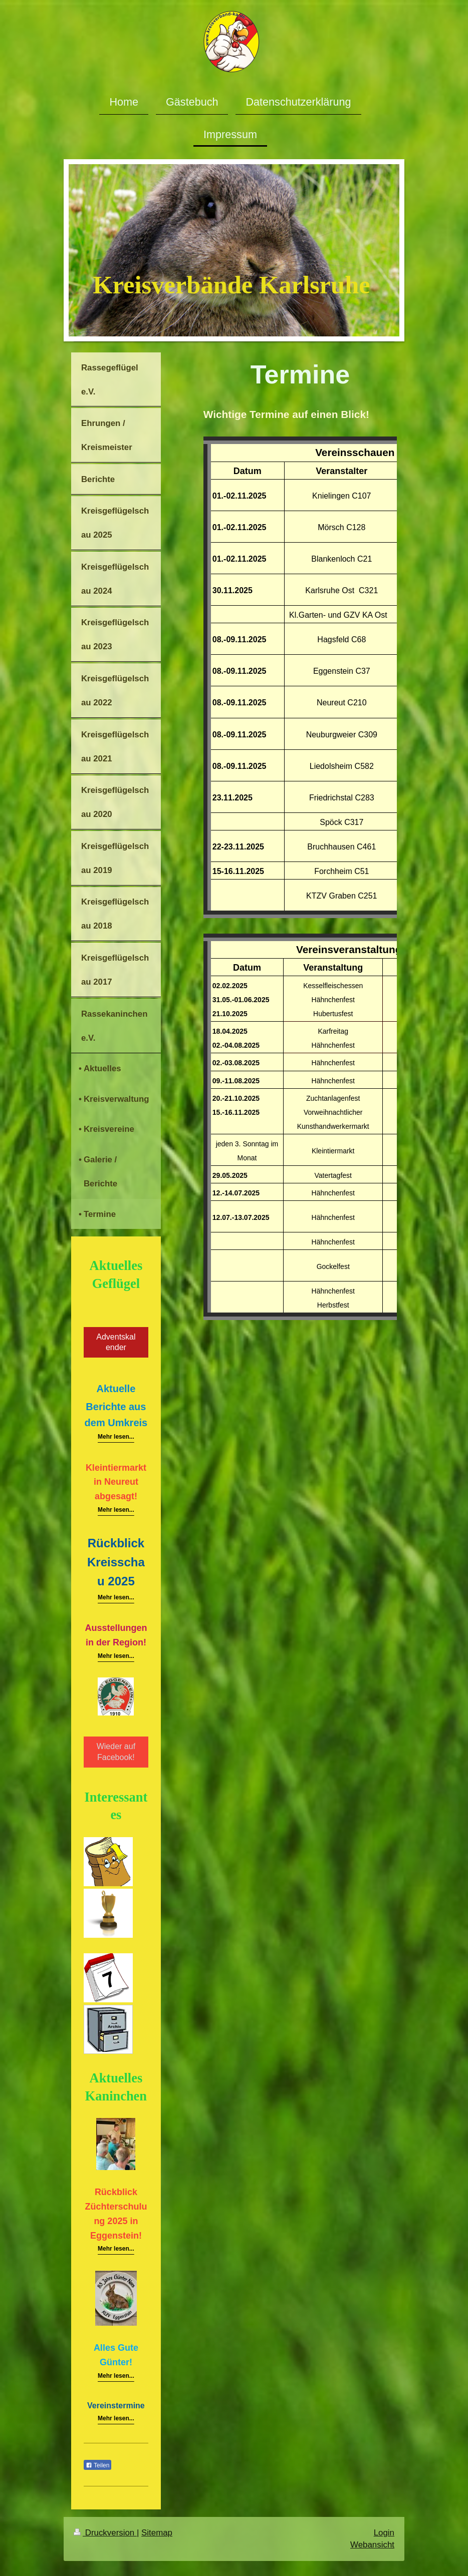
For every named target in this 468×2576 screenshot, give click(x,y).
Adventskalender (115, 1342)
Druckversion (105, 2532)
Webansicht (372, 2544)
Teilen (97, 2465)
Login (384, 2532)
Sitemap (156, 2532)
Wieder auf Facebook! (116, 1752)
